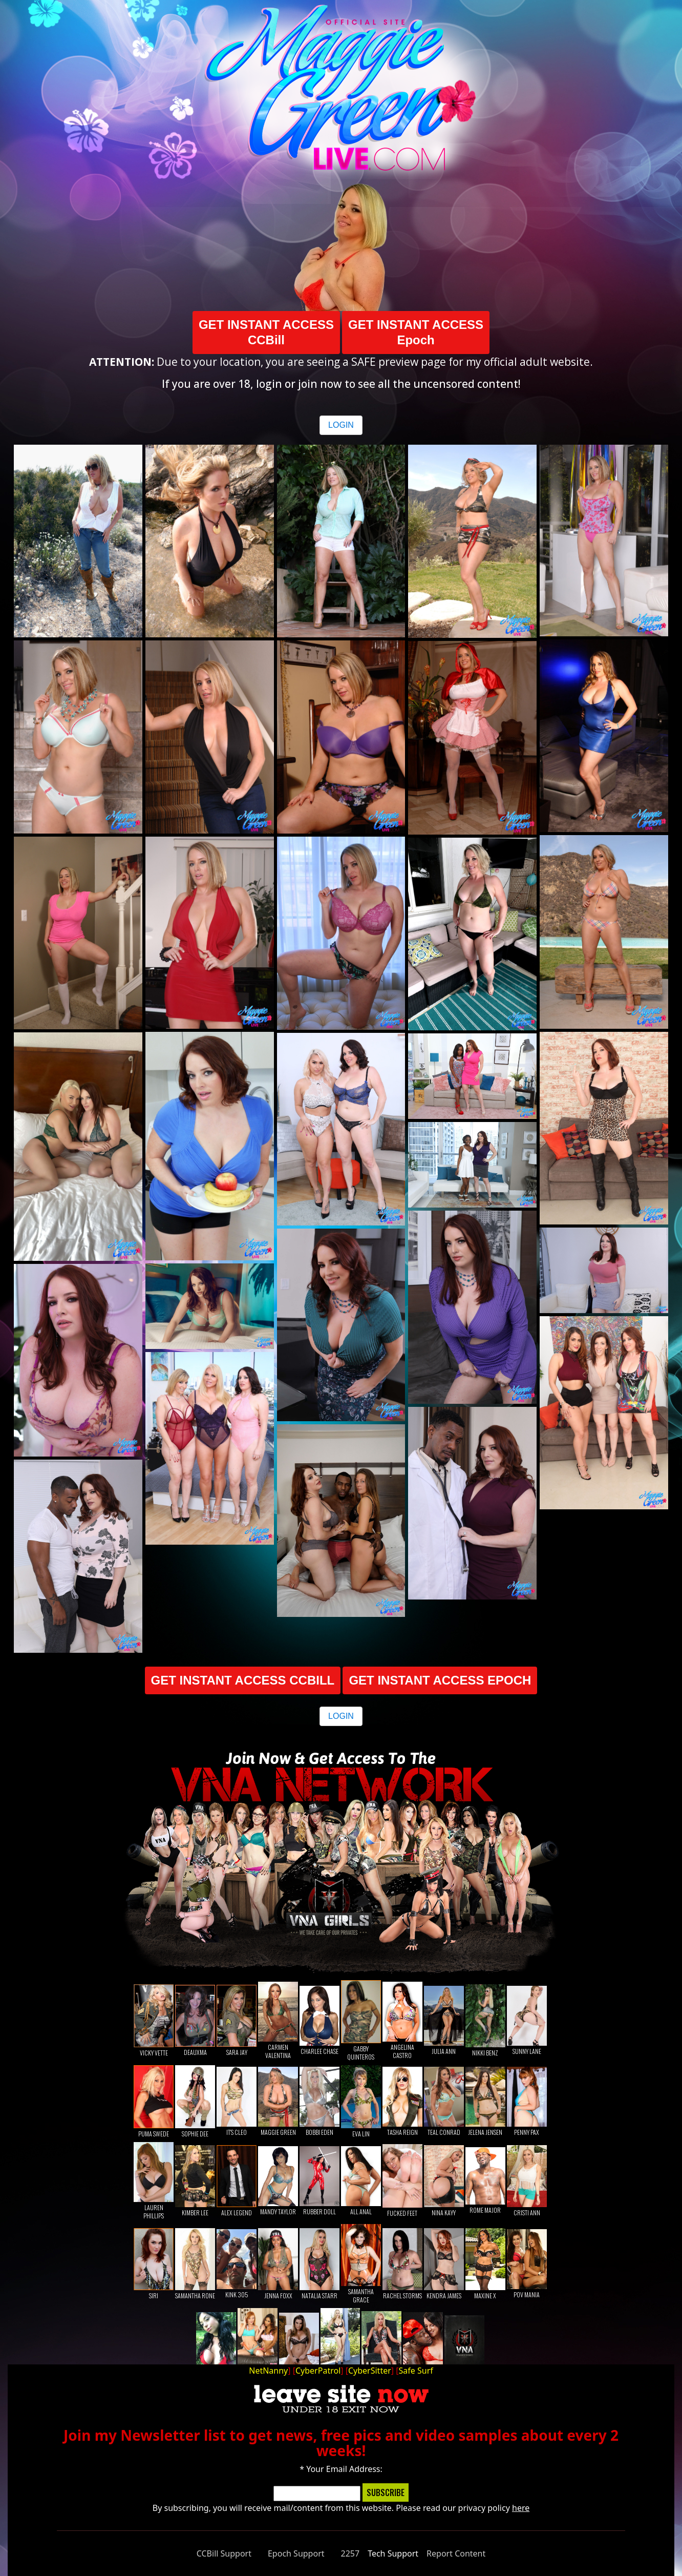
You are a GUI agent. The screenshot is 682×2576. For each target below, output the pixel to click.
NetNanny (268, 2370)
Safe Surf (416, 2370)
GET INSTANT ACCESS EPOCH (440, 1680)
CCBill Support (224, 2553)
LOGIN (341, 425)
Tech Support (393, 2553)
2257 (350, 2553)
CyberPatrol (317, 2370)
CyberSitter (369, 2370)
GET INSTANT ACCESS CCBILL (243, 1680)
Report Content (456, 2553)
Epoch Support (296, 2553)
